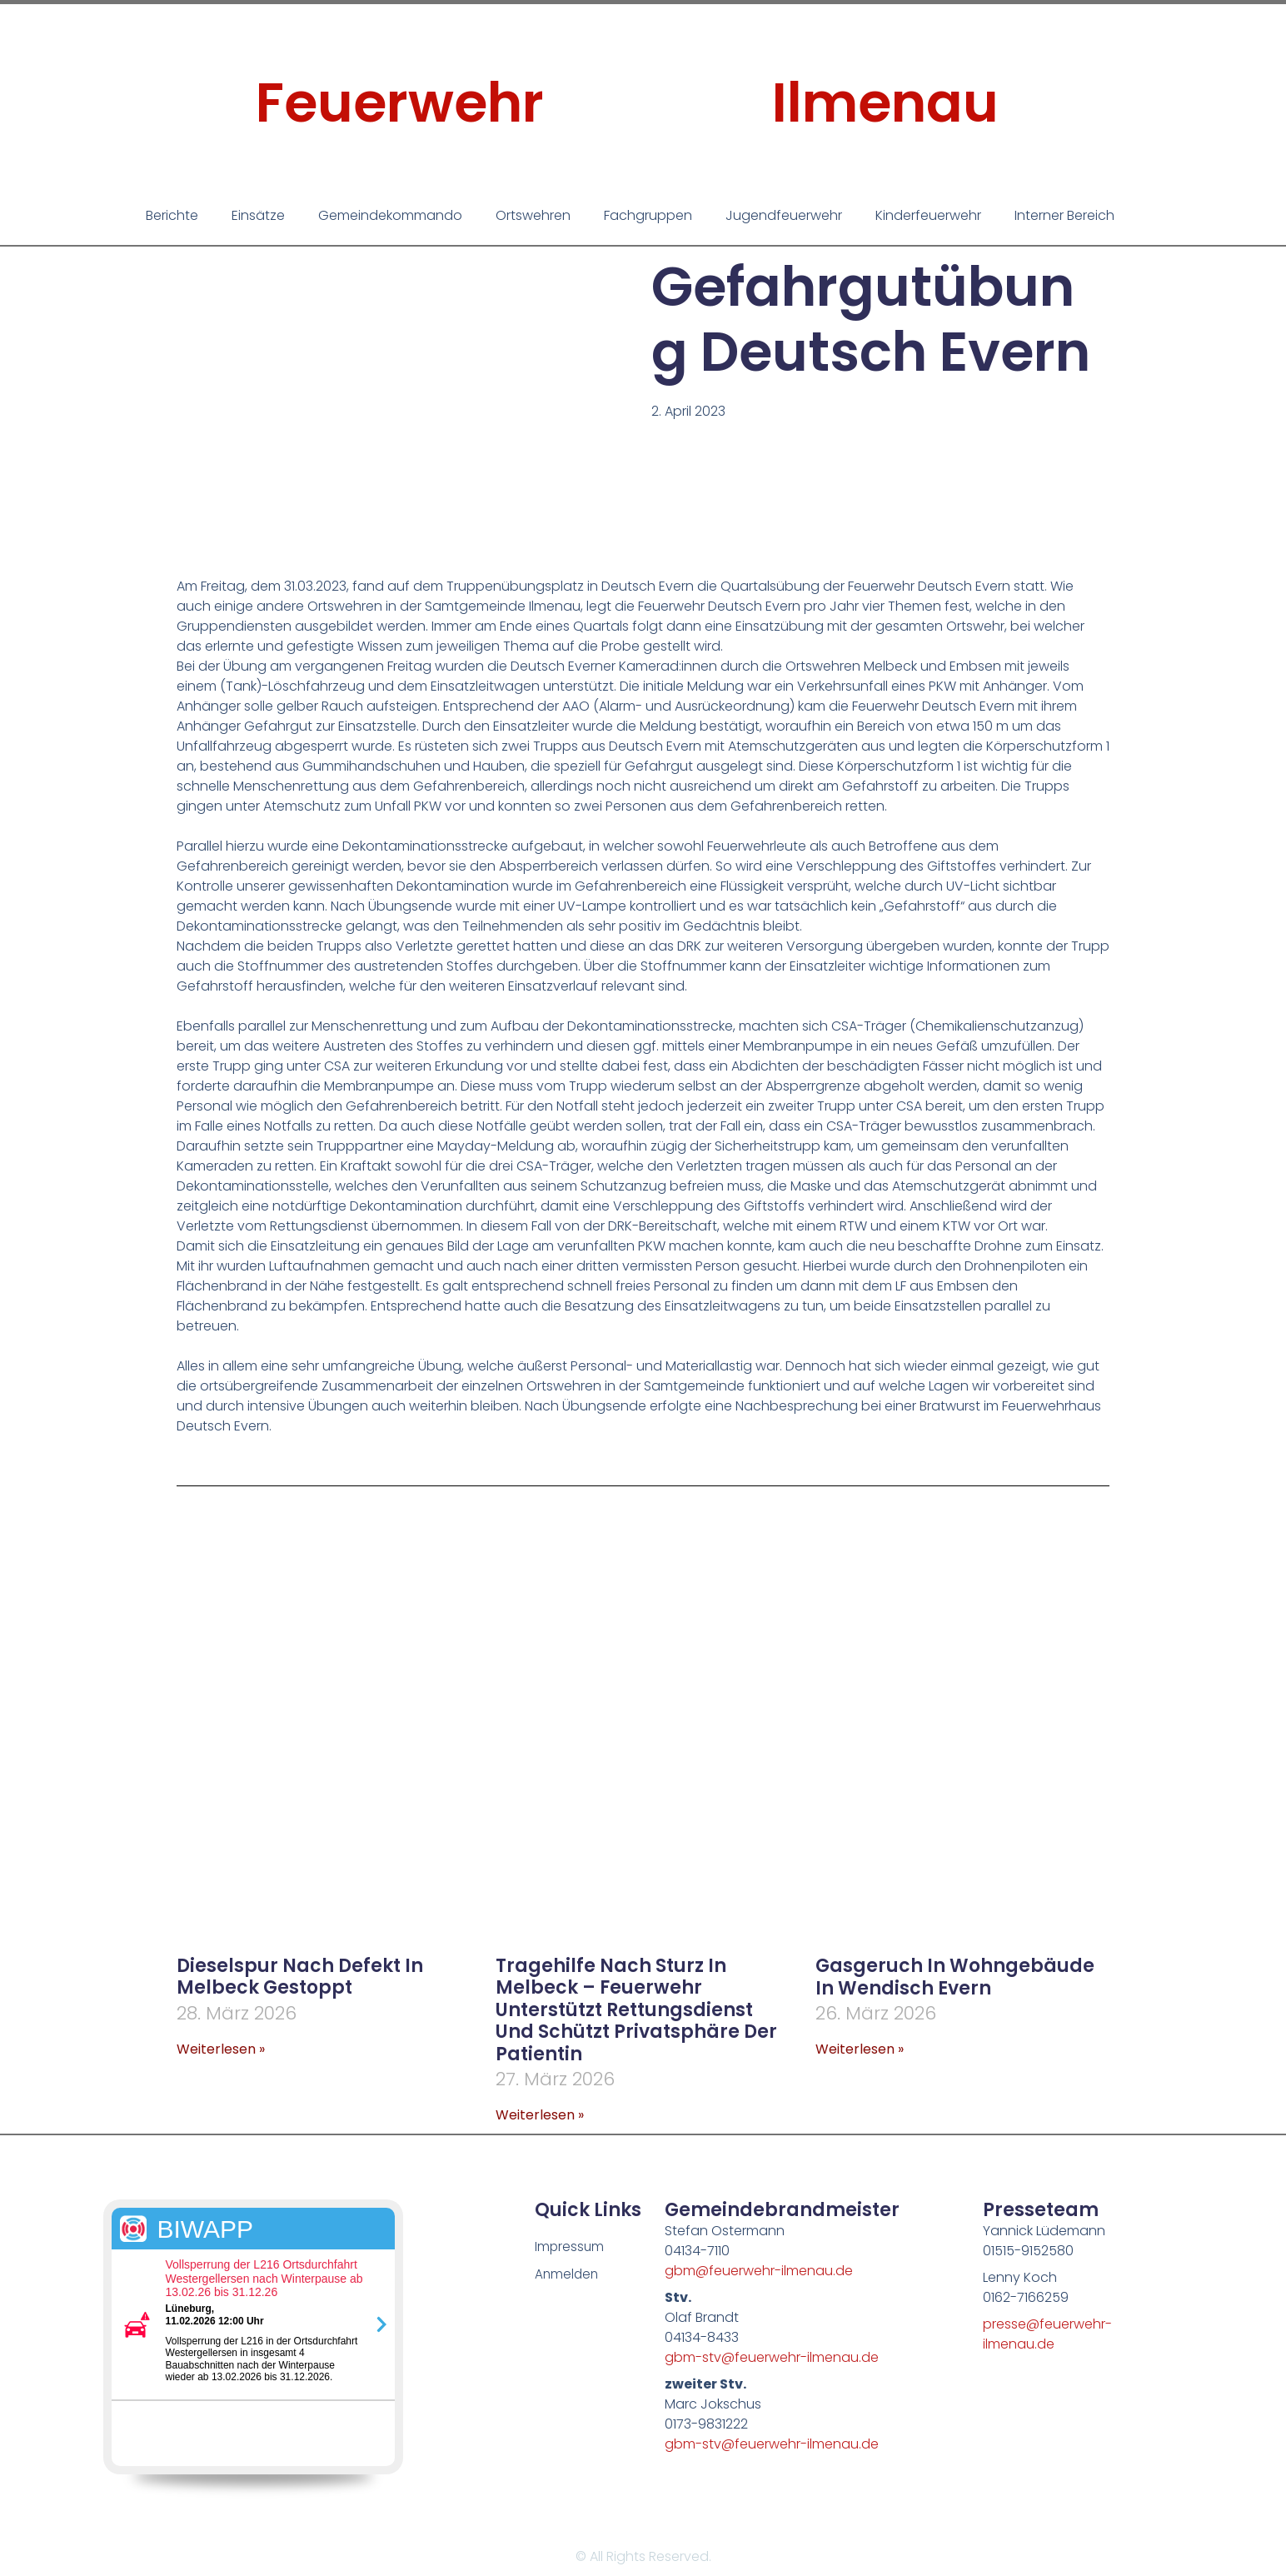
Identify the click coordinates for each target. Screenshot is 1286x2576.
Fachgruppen (648, 215)
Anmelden (568, 2275)
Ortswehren (533, 215)
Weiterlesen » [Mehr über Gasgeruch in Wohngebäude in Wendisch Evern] (859, 2049)
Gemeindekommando (390, 215)
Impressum (570, 2247)
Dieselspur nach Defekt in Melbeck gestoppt (300, 1976)
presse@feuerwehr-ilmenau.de (1047, 2334)
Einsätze (258, 215)
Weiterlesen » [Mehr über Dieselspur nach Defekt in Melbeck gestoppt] (221, 2049)
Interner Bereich (1064, 215)
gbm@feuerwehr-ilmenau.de (759, 2270)
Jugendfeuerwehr (783, 215)
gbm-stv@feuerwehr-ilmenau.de (772, 2357)
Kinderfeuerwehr (928, 215)
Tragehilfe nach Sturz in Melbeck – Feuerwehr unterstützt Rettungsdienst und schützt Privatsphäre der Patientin (636, 2010)
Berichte (172, 215)
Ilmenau (885, 103)
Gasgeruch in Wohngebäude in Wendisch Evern (954, 1976)
